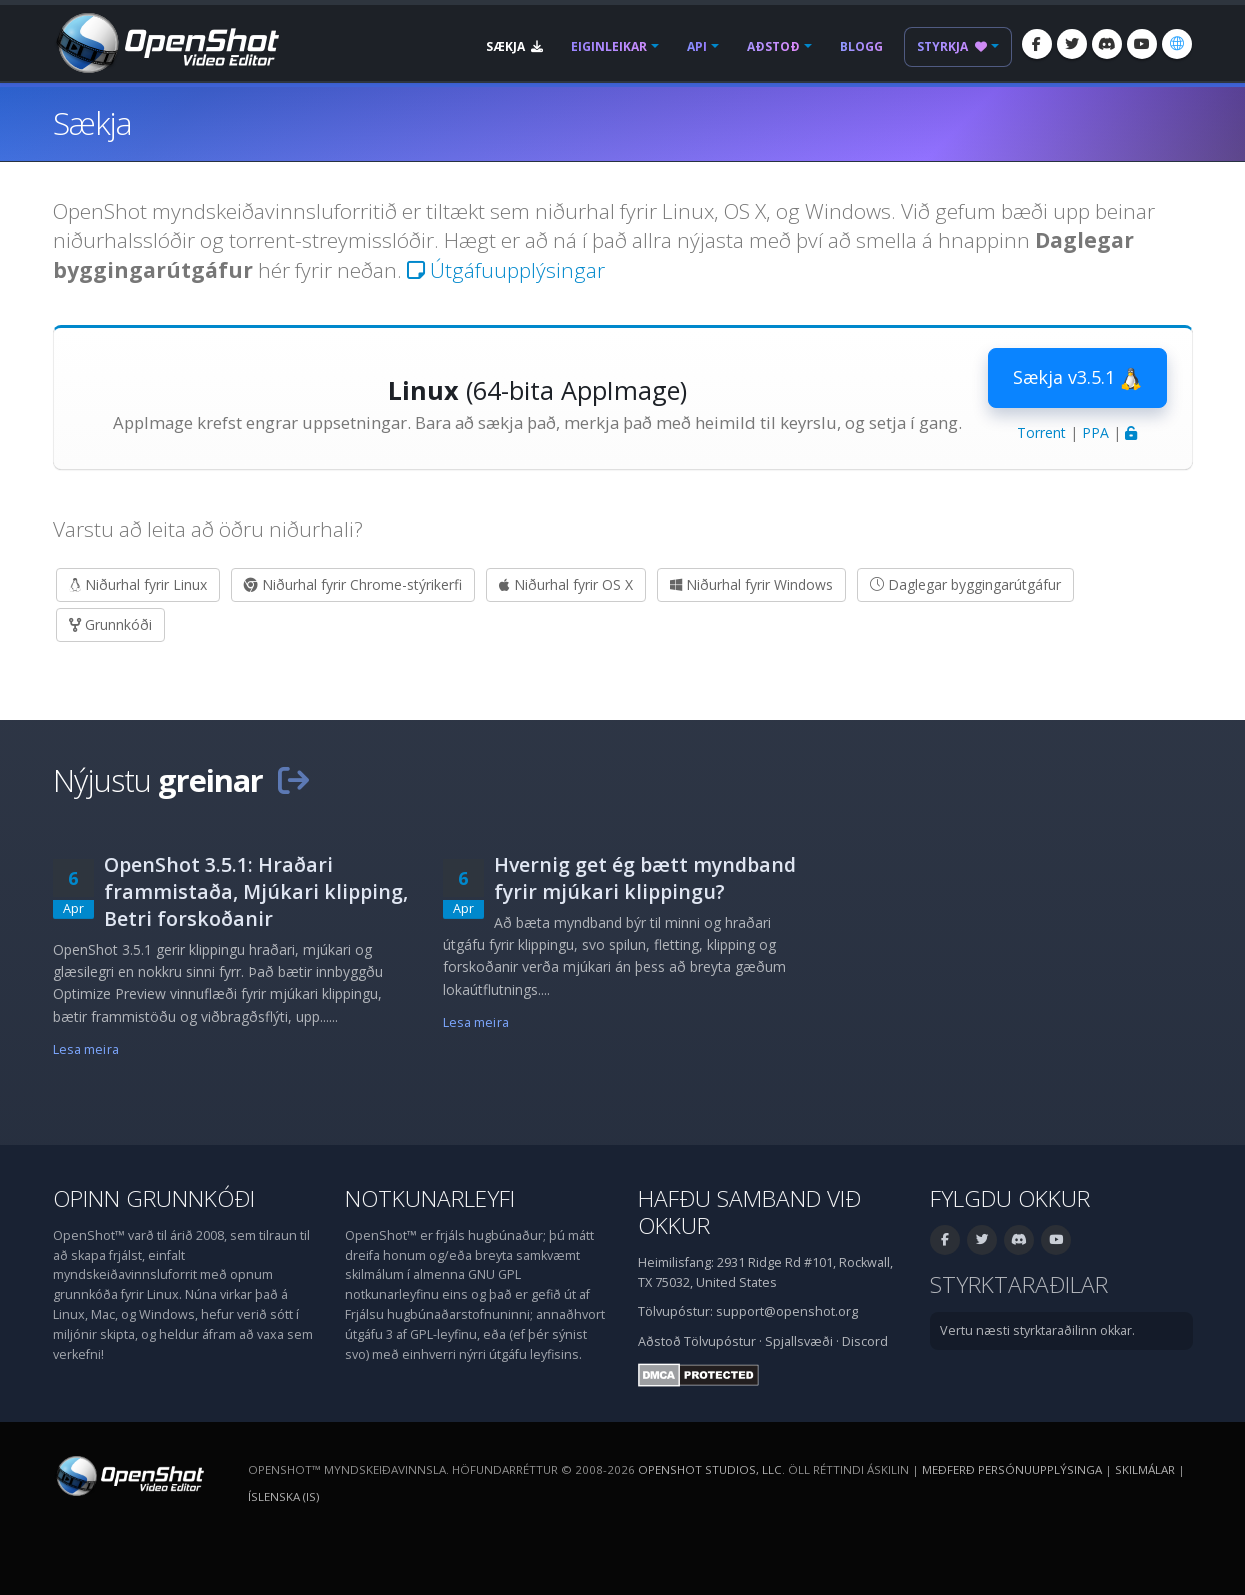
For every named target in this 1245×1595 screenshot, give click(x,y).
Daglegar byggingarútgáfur (965, 584)
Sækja (514, 46)
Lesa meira (86, 1049)
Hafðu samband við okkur (749, 1212)
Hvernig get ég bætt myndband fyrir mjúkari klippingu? (645, 878)
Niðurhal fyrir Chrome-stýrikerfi (353, 584)
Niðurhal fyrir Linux (138, 584)
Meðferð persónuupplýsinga (1012, 1469)
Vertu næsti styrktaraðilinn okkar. (1037, 1330)
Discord (865, 1341)
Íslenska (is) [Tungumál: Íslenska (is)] (283, 1496)
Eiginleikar (609, 46)
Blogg (861, 46)
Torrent (1041, 432)
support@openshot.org (787, 1311)
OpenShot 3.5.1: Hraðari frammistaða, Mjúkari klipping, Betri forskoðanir (256, 891)
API (697, 46)
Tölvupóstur (720, 1341)
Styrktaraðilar (1019, 1284)
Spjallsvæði (799, 1341)
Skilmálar (1145, 1469)
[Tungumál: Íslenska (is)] (1177, 44)
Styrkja (952, 46)
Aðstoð (773, 46)
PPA (1095, 432)
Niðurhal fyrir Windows (751, 584)
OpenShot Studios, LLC (710, 1469)
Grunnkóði (110, 624)
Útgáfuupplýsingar (506, 270)
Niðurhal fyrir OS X (566, 584)
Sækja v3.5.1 (1077, 378)
